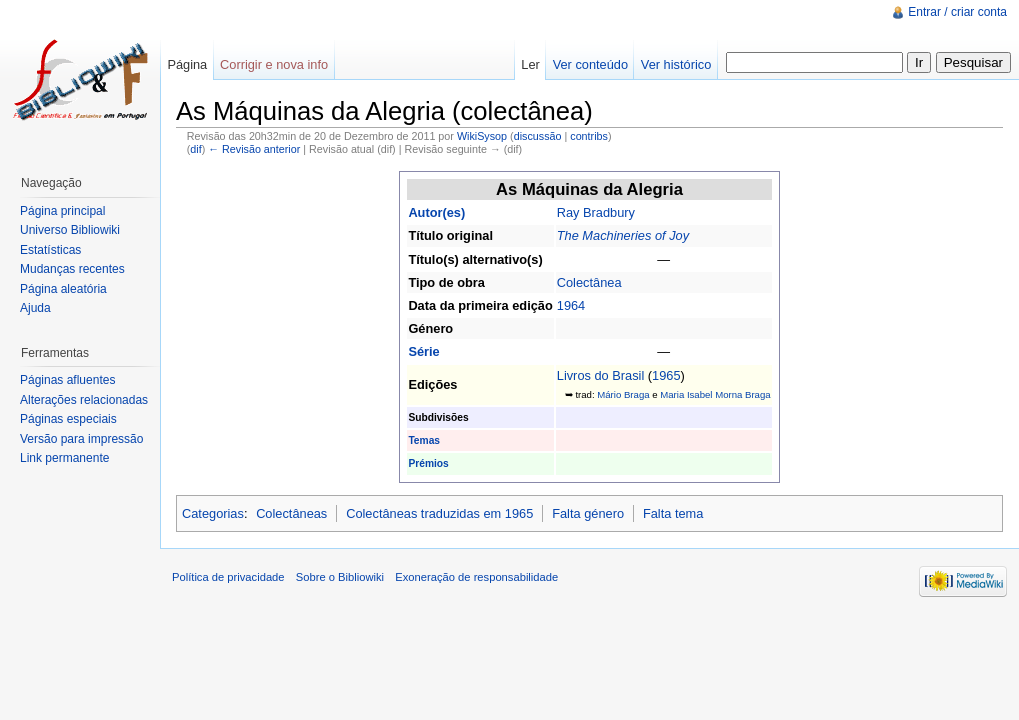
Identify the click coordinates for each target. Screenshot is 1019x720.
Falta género (588, 513)
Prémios (428, 463)
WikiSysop (482, 136)
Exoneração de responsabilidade (476, 577)
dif (195, 149)
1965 (666, 375)
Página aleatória (63, 289)
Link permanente (64, 458)
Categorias (213, 513)
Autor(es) (436, 212)
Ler (530, 64)
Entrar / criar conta (957, 12)
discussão (538, 136)
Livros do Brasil (600, 375)
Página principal (62, 211)
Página (187, 64)
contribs (589, 136)
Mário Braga (623, 394)
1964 (571, 305)
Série (423, 351)
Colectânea (589, 282)
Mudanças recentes (72, 269)
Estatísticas (50, 250)
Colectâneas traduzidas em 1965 (439, 513)
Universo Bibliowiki (70, 230)
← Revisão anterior (254, 149)
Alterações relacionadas (84, 400)
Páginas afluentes (67, 380)
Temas (424, 440)
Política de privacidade (228, 577)
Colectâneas (291, 513)
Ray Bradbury (596, 212)
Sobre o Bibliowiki (340, 577)
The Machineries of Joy (623, 235)
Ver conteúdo (590, 64)
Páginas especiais (68, 419)
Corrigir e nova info (274, 64)
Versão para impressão (81, 439)
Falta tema (673, 513)
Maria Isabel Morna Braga (715, 394)
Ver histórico (676, 64)
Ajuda (35, 308)
